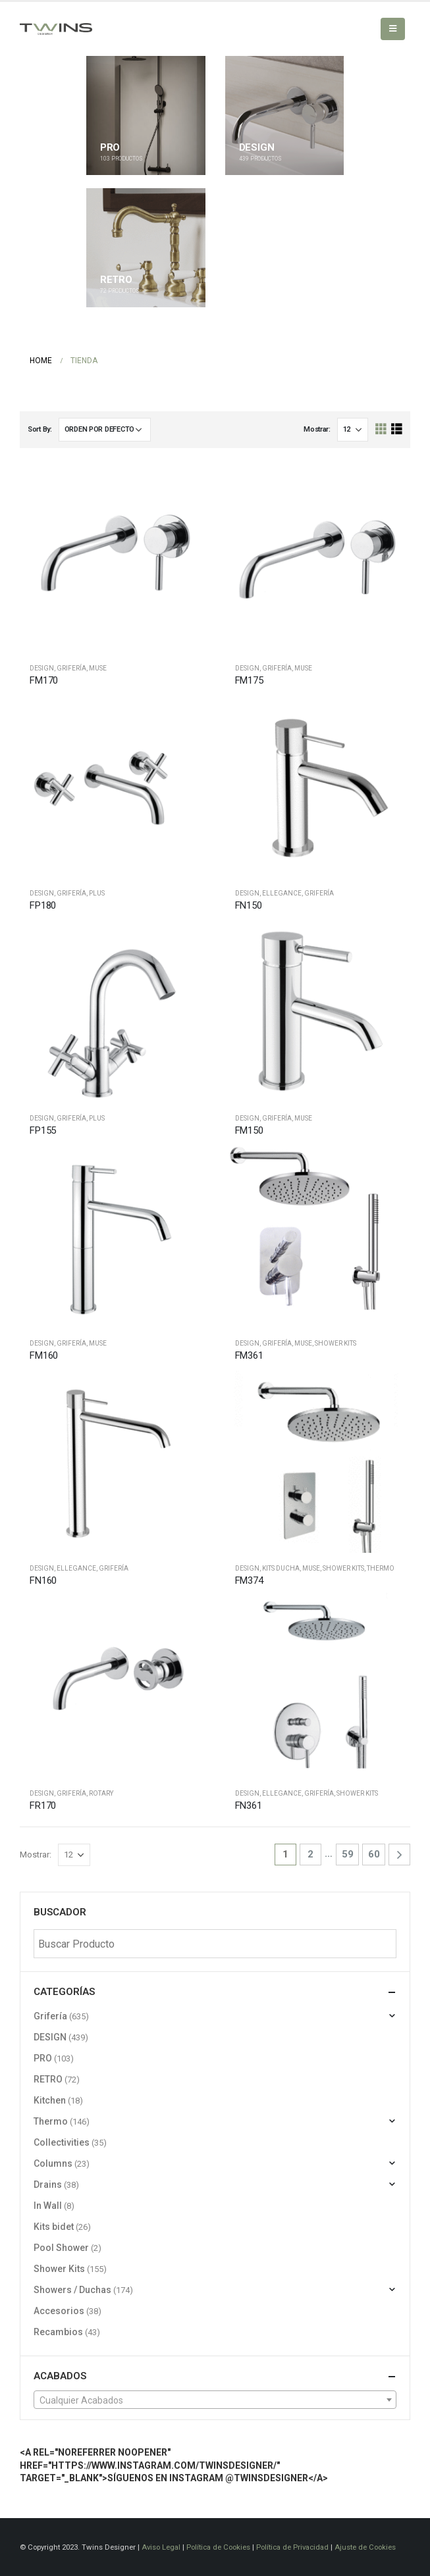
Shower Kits (335, 1343)
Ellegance (282, 893)
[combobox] (215, 2399)
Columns (53, 2163)
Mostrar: (317, 429)
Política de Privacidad (292, 2547)
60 (374, 1854)
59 (348, 1854)
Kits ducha (281, 1568)
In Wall (48, 2205)
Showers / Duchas (72, 2290)
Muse (98, 668)
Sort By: (40, 429)
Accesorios (59, 2311)
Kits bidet (54, 2226)
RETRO (48, 2079)
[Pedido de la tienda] (105, 430)
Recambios (58, 2332)
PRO (43, 2058)
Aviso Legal (161, 2547)
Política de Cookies (218, 2547)
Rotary (101, 1793)
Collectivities (62, 2142)
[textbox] (215, 2400)
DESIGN (42, 668)
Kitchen (50, 2100)
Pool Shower (61, 2247)
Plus (97, 893)
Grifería (71, 668)
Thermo (380, 1568)
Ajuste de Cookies (365, 2547)
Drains (48, 2184)
